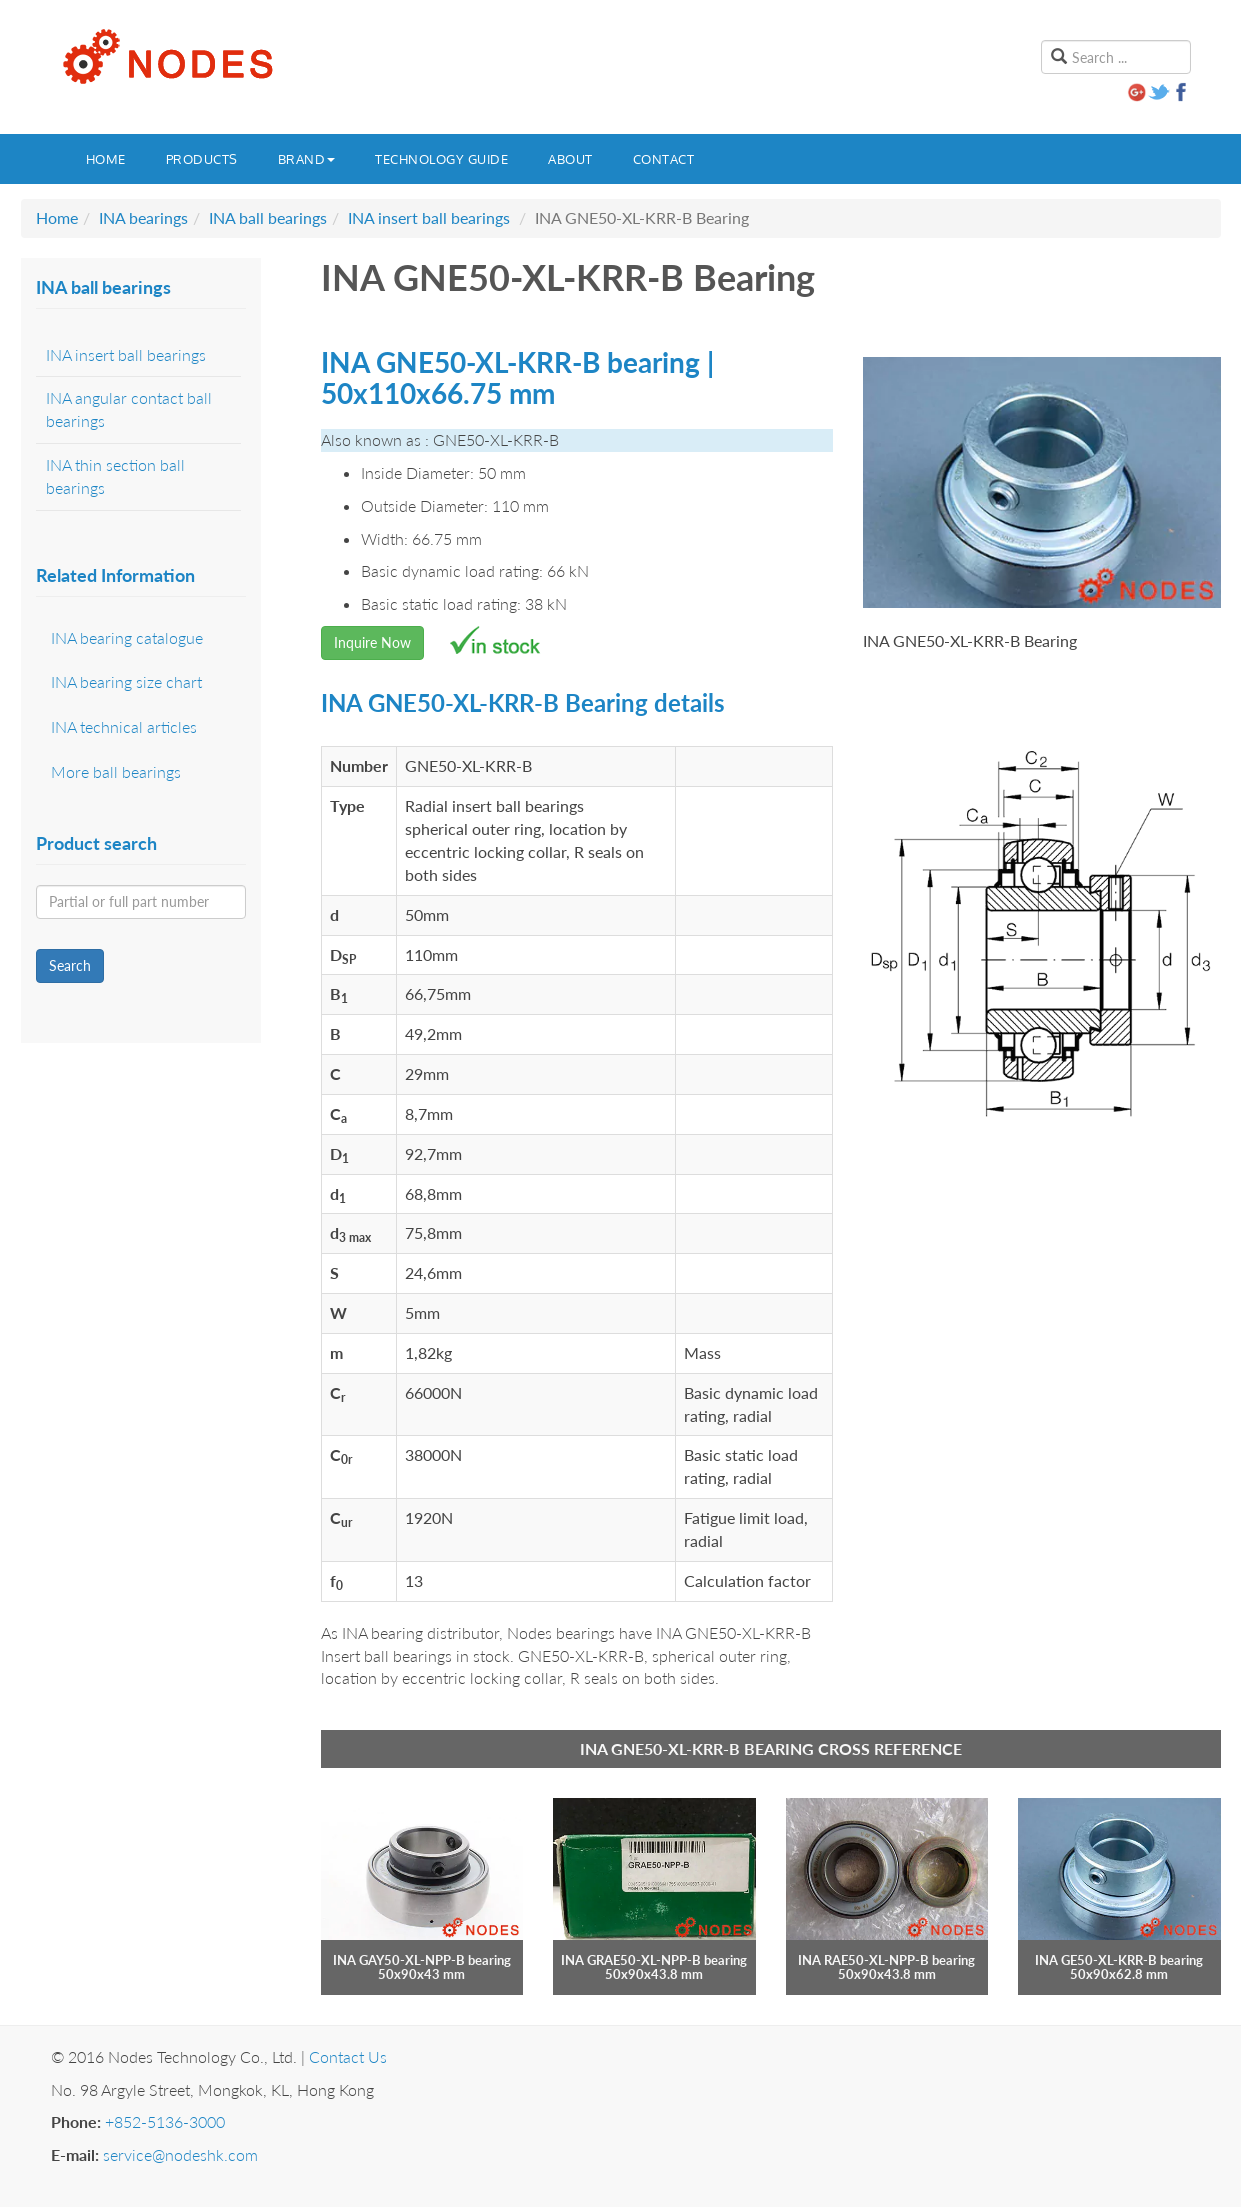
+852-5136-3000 (165, 2121)
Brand (307, 159)
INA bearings (143, 217)
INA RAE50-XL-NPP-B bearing (886, 1960)
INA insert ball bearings (429, 217)
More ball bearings (116, 771)
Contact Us (348, 2056)
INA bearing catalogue (127, 637)
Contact (664, 159)
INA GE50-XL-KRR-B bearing (1119, 1960)
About (570, 159)
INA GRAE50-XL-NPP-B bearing (654, 1960)
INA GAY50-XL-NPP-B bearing (422, 1960)
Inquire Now (372, 642)
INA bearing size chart (126, 681)
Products (202, 159)
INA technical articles (124, 726)
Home (106, 159)
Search (70, 965)
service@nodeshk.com (180, 2154)
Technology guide (441, 159)
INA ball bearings (268, 217)
